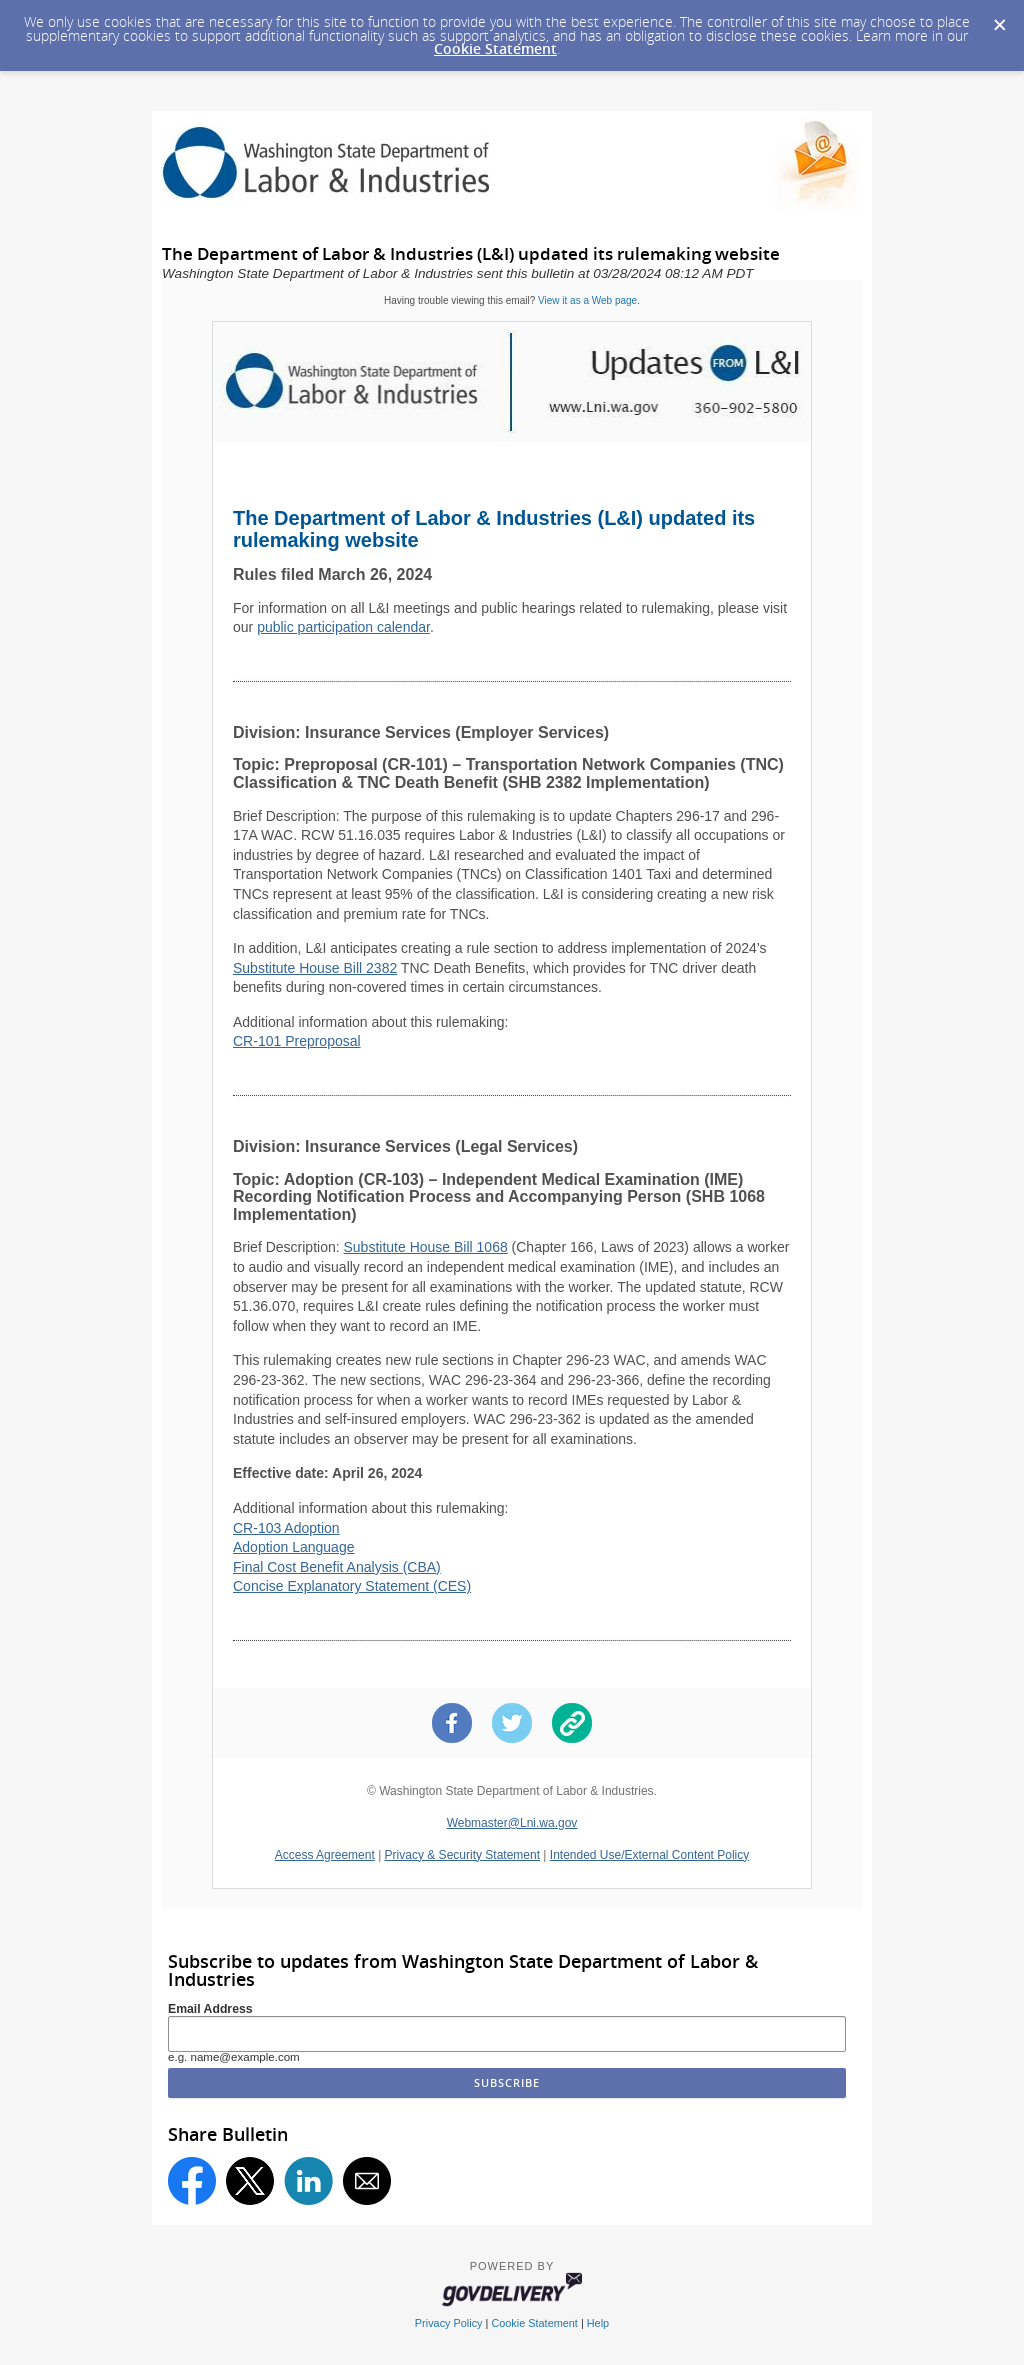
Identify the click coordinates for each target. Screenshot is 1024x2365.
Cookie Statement (495, 48)
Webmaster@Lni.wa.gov (512, 1823)
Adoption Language (293, 1547)
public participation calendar (343, 627)
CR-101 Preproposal (297, 1041)
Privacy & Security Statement (462, 1855)
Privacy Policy (449, 2323)
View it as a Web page (587, 300)
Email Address (210, 2009)
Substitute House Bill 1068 (425, 1247)
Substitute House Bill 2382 (315, 968)
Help (598, 2323)
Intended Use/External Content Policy (649, 1855)
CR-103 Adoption (286, 1528)
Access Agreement (325, 1855)
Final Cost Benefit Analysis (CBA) (337, 1567)
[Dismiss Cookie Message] (999, 19)
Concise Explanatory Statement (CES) (352, 1586)
